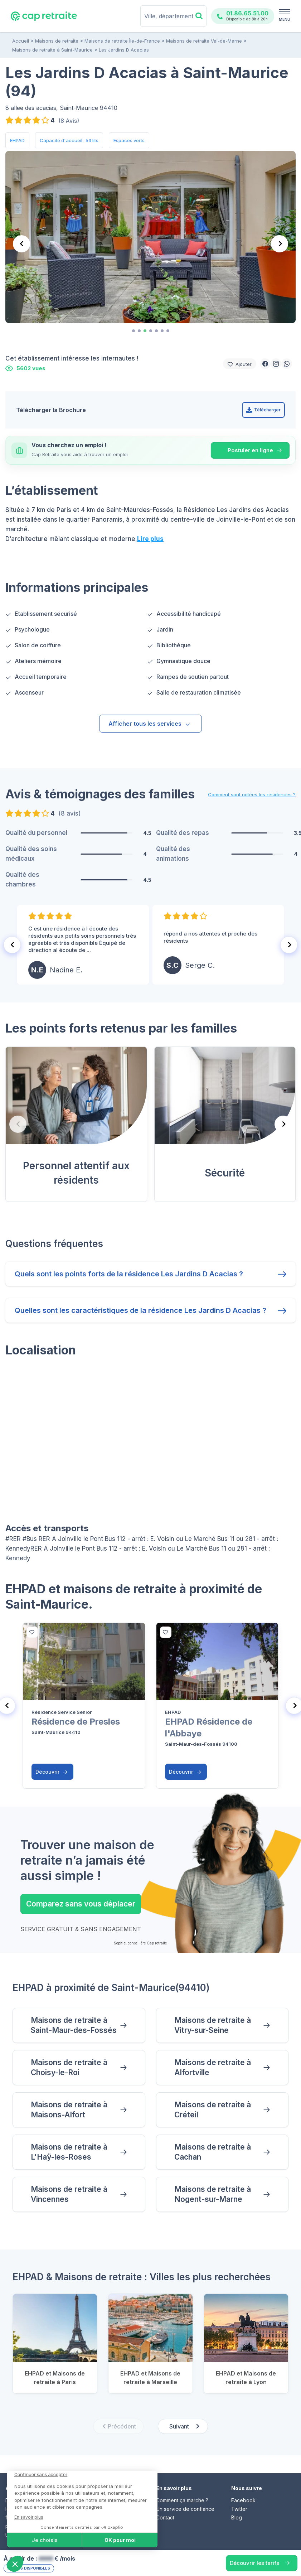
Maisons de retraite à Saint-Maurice (52, 50)
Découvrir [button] (51, 1772)
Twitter (239, 2509)
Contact (165, 2517)
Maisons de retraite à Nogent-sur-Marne (212, 2194)
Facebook (243, 2500)
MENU (284, 19)
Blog (236, 2517)
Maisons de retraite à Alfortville (212, 2067)
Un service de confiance (185, 2509)
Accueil (20, 41)
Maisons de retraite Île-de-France (122, 41)
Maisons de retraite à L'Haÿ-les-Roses (69, 2151)
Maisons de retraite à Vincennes (69, 2194)
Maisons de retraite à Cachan (212, 2151)
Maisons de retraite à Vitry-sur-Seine (212, 2025)
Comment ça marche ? (182, 2500)
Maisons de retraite (56, 41)
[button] (265, 363)
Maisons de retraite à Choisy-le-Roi (69, 2067)
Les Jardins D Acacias (124, 50)
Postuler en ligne (250, 450)
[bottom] (32, 1632)
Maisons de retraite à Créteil (212, 2109)
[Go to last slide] (12, 944)
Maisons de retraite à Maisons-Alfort (69, 2109)
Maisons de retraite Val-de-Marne (204, 41)
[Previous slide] (21, 243)
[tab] (133, 330)
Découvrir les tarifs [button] (254, 2563)
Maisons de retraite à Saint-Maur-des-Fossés (74, 2025)
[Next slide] (279, 243)
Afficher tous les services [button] (149, 723)
